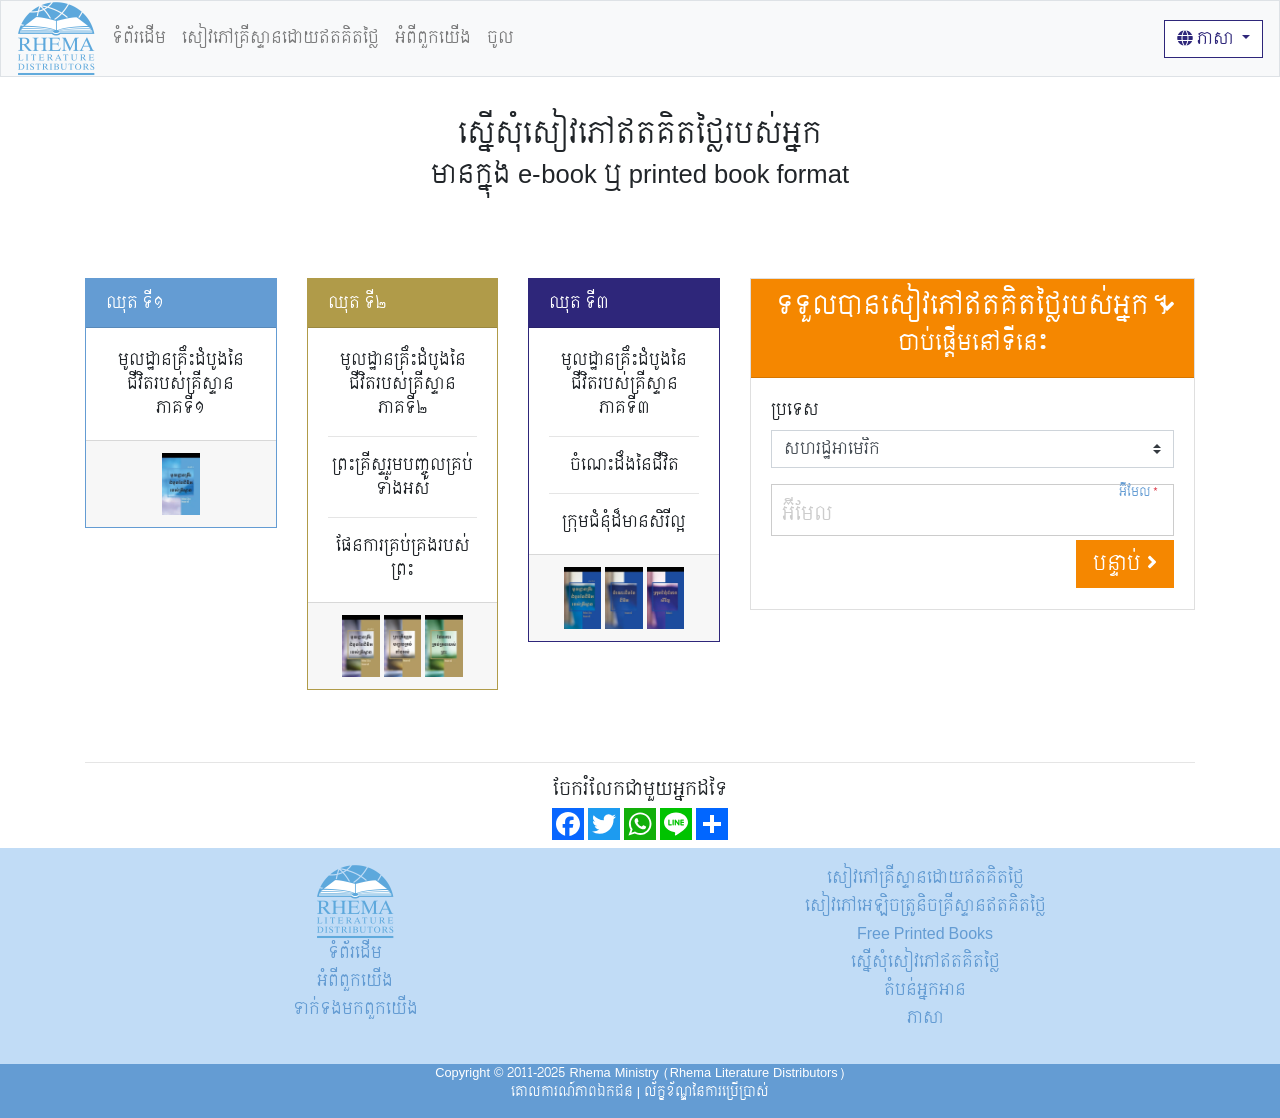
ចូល (500, 37)
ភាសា (1207, 38)
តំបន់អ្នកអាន (925, 989)
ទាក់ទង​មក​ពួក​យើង (355, 1008)
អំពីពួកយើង (433, 37)
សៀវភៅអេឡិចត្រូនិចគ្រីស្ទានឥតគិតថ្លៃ (925, 905)
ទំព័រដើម (139, 37)
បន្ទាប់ (1125, 564)
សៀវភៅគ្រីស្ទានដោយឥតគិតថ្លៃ (280, 37)
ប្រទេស (795, 410)
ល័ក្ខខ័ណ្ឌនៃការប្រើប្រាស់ (706, 1092)
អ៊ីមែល (1139, 492)
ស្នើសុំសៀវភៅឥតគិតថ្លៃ (925, 961)
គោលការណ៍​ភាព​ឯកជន (572, 1092)
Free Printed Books (925, 933)
